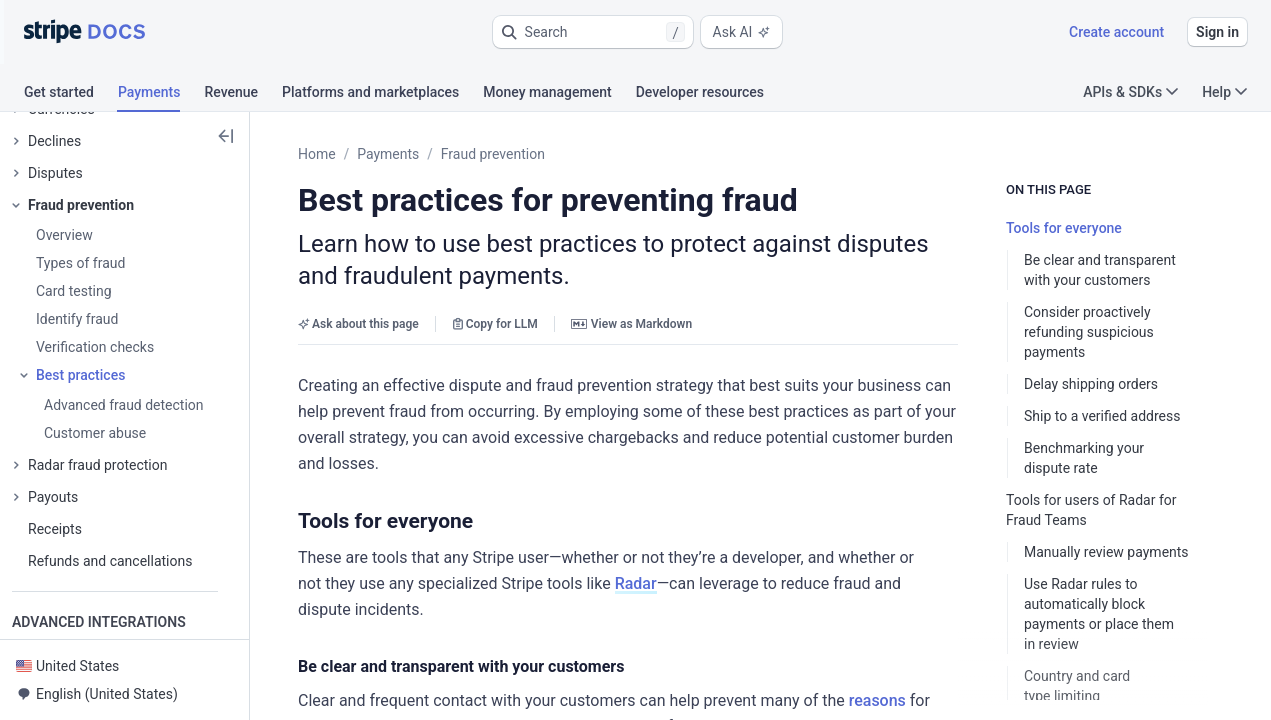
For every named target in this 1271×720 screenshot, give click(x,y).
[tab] (71, 95)
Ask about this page (358, 324)
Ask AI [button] (742, 32)
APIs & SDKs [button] (1130, 92)
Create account (1116, 32)
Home (317, 154)
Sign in (1217, 32)
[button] (593, 32)
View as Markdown (631, 324)
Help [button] (1224, 92)
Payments (388, 154)
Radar (636, 583)
